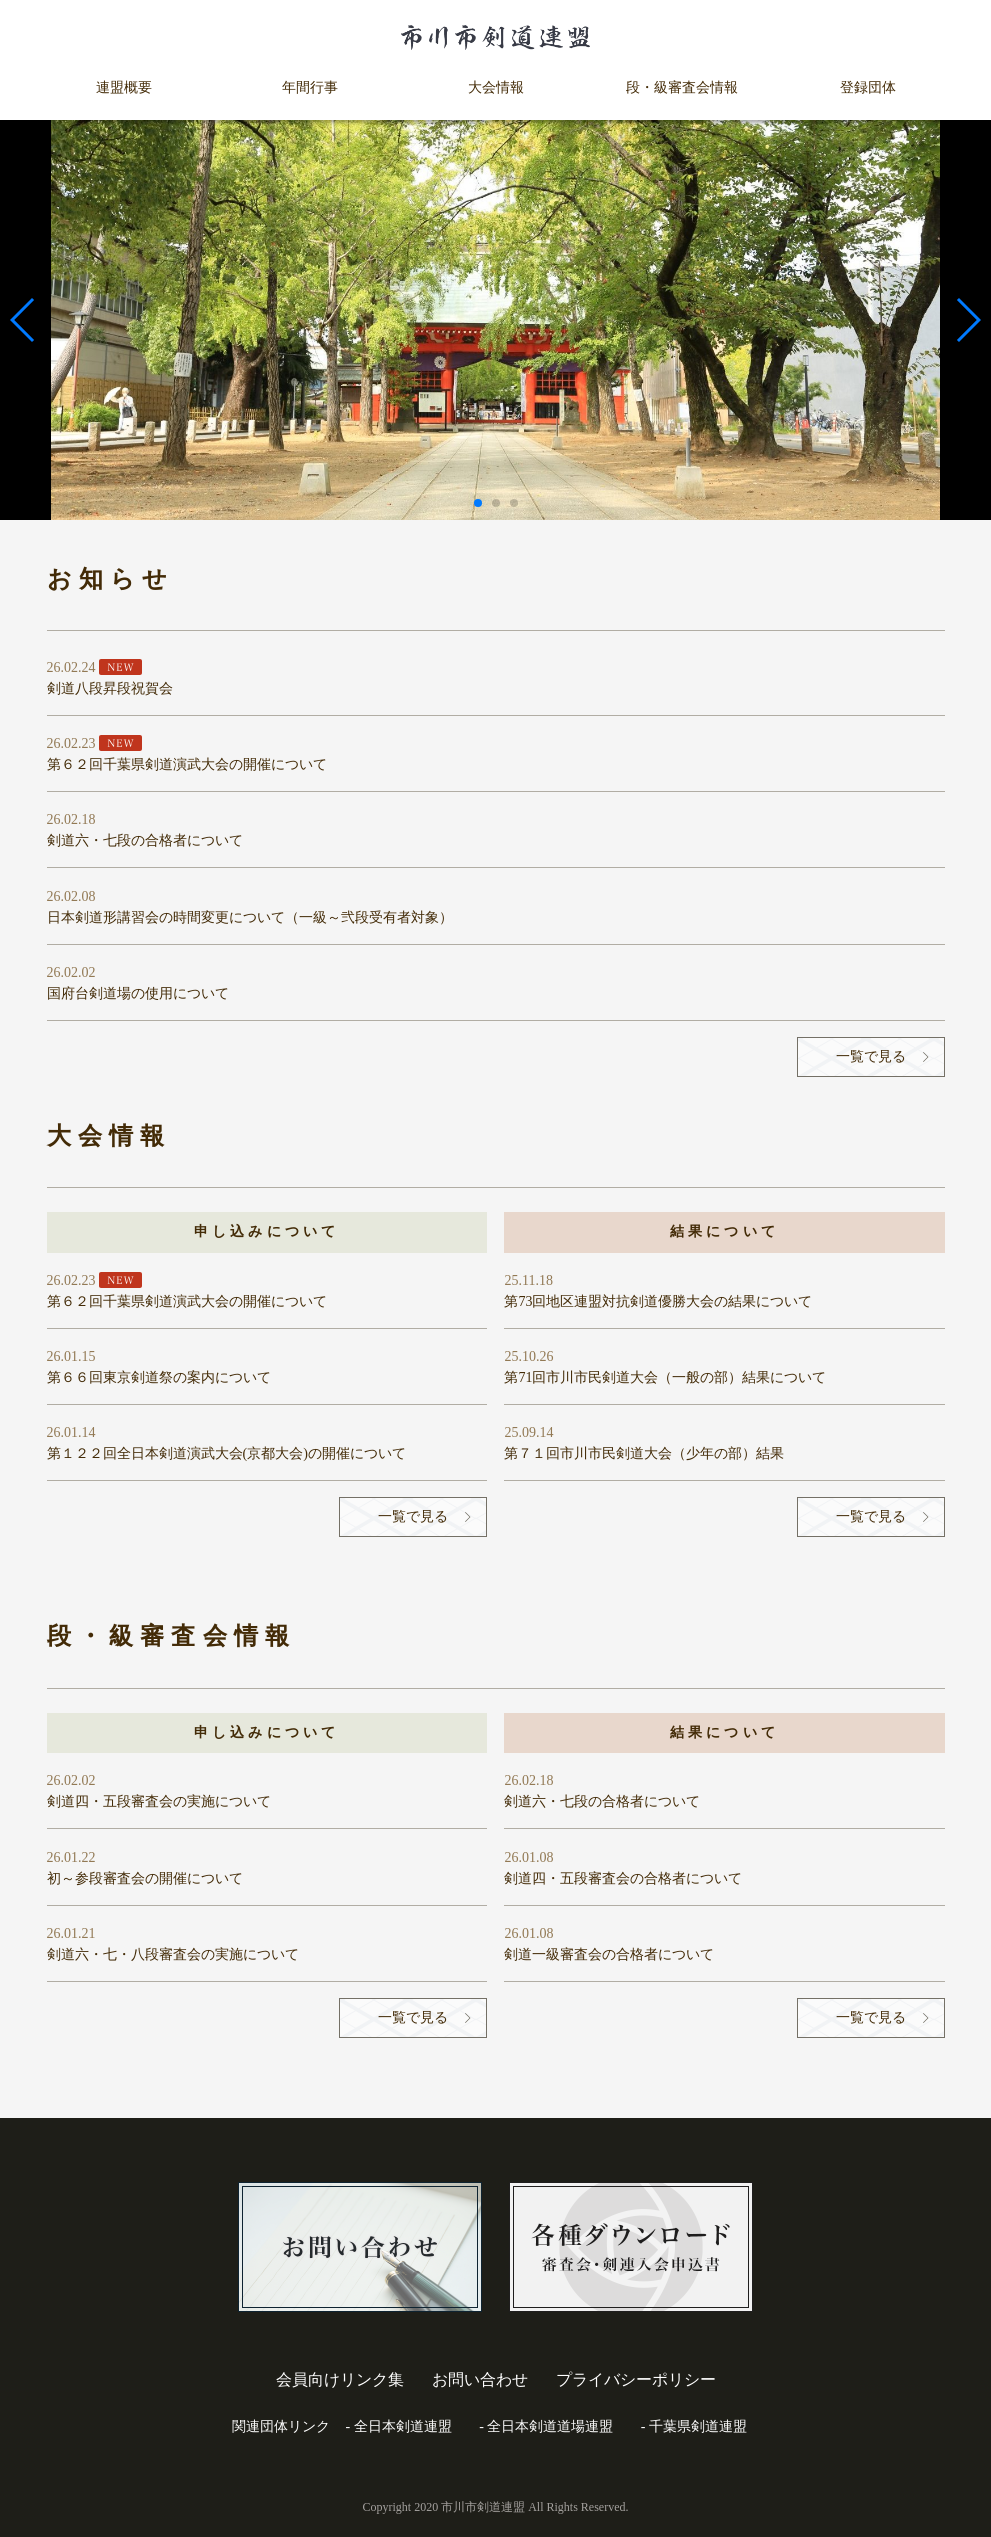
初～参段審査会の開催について (145, 1878)
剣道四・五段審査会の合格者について (623, 1878)
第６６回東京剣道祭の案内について (159, 1377)
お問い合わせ (480, 2379)
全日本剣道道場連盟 (550, 2426)
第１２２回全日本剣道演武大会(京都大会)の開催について (226, 1453)
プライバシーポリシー (636, 2379)
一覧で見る (871, 1056)
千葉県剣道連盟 (698, 2426)
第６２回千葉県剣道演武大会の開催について (187, 764)
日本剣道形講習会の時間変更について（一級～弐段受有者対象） (250, 917)
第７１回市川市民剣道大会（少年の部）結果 (644, 1453)
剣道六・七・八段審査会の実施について (173, 1954)
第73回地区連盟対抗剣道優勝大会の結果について (658, 1301)
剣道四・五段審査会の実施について (159, 1801)
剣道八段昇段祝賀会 (110, 688)
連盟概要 (124, 87)
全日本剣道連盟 (403, 2426)
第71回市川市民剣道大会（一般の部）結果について (665, 1377)
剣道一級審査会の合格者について (609, 1954)
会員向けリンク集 (340, 2379)
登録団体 (868, 87)
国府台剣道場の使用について (138, 993)
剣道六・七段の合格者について (145, 840)
